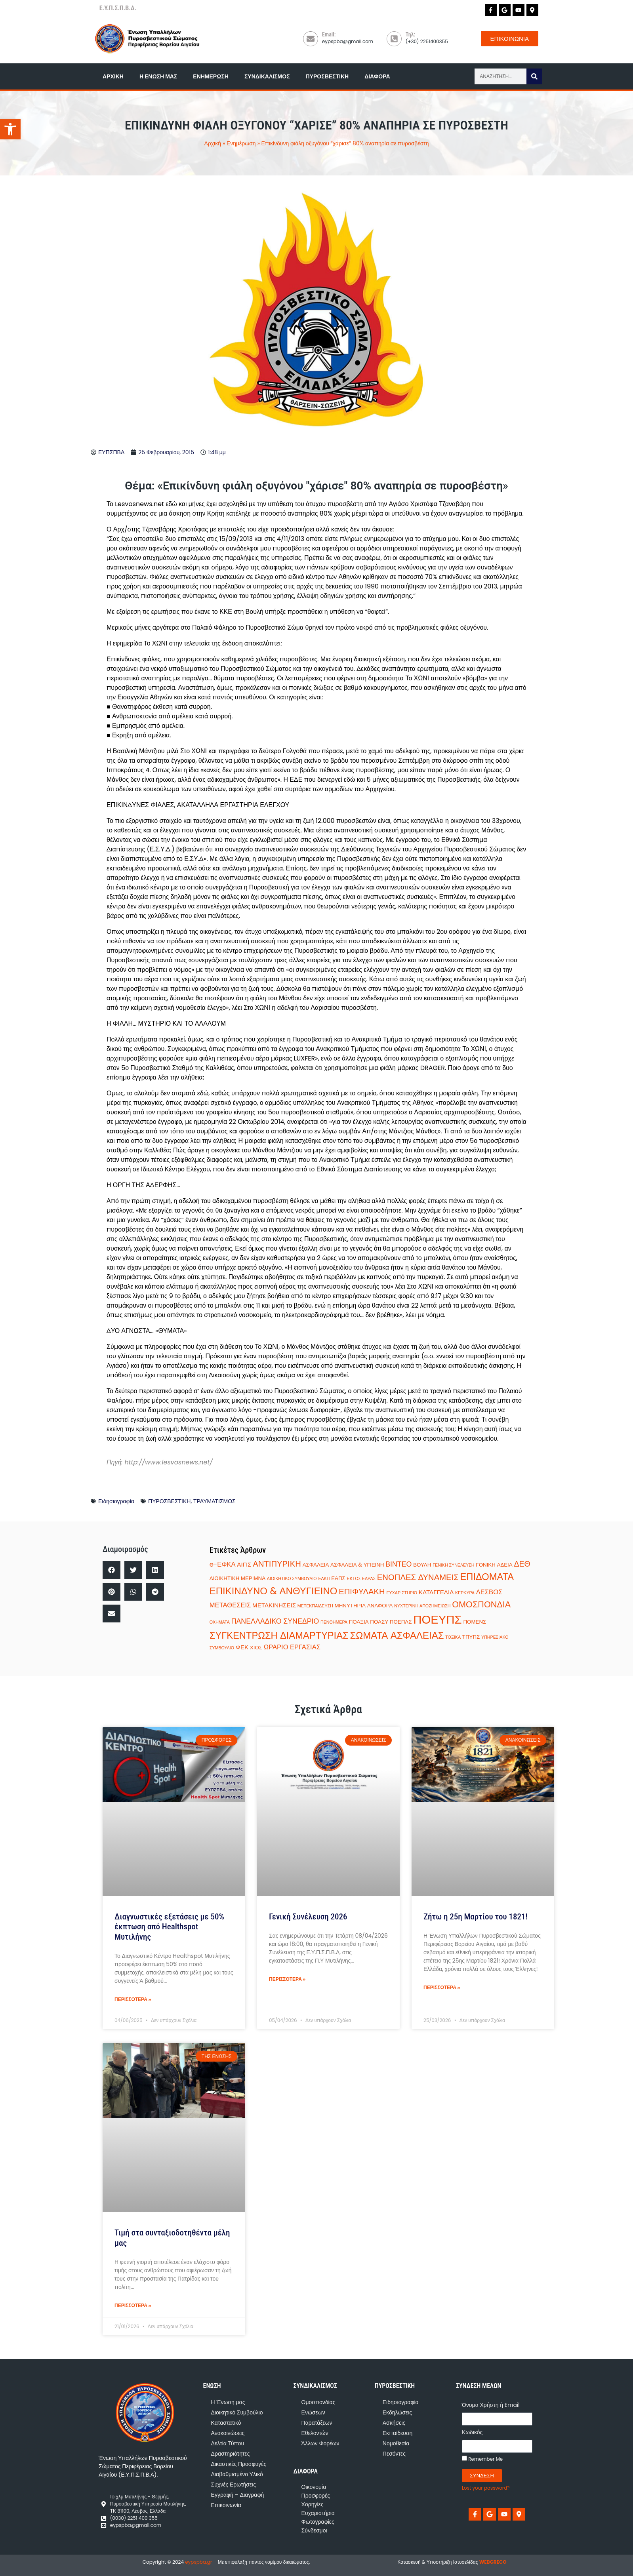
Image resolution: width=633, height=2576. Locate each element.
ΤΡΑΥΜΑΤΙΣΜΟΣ (214, 1501)
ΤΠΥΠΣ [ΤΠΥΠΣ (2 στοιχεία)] (471, 1637)
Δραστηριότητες (230, 2454)
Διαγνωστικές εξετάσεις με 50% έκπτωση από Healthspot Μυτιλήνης (169, 1926)
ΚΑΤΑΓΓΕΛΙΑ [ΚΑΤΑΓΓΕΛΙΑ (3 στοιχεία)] (436, 1592)
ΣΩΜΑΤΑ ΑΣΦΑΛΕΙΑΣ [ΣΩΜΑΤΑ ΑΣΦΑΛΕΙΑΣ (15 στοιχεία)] (397, 1635)
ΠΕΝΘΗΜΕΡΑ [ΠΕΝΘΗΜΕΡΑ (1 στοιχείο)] (333, 1622)
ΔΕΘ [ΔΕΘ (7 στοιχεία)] (522, 1563)
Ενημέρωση (211, 76)
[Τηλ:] (394, 38)
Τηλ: (410, 34)
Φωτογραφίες (317, 2522)
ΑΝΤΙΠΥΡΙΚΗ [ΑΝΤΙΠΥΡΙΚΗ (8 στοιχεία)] (277, 1563)
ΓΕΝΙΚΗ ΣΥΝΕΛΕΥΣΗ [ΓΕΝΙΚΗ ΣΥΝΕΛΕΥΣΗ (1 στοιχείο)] (453, 1565)
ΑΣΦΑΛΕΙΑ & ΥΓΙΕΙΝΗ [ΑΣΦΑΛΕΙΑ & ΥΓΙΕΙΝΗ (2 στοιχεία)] (357, 1565)
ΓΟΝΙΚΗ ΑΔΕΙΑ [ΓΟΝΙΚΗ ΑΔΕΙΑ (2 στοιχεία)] (494, 1565)
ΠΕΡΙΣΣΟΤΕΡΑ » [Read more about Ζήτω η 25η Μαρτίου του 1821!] (441, 1987)
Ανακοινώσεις (228, 2433)
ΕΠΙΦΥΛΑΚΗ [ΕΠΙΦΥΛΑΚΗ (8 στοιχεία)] (362, 1591)
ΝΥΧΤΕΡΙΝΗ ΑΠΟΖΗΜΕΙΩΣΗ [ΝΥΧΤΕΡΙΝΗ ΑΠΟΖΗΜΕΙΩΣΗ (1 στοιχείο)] (422, 1606)
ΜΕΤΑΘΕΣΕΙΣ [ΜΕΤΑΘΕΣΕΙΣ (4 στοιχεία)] (230, 1605)
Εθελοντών (314, 2433)
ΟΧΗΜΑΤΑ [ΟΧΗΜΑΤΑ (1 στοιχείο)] (220, 1622)
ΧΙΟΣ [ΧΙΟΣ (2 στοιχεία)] (256, 1647)
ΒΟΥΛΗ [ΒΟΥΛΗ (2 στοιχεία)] (422, 1565)
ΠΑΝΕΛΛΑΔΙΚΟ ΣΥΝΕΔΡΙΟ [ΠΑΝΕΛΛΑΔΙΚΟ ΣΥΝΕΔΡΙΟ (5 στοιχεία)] (275, 1621)
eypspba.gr (198, 2562)
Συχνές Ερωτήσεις (233, 2484)
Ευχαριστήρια (318, 2513)
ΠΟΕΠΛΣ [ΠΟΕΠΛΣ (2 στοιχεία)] (401, 1622)
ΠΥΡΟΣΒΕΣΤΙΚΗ (169, 1501)
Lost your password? (486, 2488)
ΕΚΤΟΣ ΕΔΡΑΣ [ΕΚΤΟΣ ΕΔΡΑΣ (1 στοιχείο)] (361, 1579)
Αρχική (113, 76)
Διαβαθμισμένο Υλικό (237, 2474)
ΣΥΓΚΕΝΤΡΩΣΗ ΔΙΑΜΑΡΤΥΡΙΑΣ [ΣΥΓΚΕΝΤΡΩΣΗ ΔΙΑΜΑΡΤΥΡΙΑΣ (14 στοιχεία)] (279, 1635)
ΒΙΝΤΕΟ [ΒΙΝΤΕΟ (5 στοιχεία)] (398, 1564)
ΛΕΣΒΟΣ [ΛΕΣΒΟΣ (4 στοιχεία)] (489, 1592)
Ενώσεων (313, 2412)
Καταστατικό (226, 2423)
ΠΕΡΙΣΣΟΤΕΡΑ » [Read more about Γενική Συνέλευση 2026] (287, 1979)
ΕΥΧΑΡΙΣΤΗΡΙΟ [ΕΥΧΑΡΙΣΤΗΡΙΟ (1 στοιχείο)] (402, 1593)
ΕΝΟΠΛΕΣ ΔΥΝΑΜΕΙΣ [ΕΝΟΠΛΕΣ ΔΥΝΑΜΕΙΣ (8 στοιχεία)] (418, 1577)
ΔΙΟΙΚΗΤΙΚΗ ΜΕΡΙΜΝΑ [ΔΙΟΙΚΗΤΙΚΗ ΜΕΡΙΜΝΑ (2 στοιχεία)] (237, 1578)
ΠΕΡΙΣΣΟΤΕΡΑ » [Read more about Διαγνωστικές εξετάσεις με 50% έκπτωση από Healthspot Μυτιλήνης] (132, 1999)
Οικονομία (313, 2487)
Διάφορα (377, 76)
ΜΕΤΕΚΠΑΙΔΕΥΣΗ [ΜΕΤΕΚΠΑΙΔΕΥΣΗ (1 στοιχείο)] (315, 1606)
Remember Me (482, 2459)
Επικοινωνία (226, 2505)
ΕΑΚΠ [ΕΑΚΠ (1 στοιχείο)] (324, 1579)
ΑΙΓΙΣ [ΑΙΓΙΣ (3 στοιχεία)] (244, 1564)
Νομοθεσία (396, 2443)
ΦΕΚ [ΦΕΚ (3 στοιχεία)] (242, 1647)
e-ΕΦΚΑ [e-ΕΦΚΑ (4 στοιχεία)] (223, 1564)
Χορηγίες (312, 2504)
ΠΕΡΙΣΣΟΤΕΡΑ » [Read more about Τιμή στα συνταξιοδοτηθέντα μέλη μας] (132, 2305)
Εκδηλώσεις (397, 2412)
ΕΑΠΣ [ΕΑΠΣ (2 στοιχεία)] (338, 1578)
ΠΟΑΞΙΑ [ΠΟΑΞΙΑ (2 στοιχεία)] (359, 1622)
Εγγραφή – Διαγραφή (237, 2495)
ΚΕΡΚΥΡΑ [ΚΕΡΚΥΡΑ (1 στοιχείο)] (465, 1593)
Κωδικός (472, 2432)
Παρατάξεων (316, 2423)
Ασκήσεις (394, 2423)
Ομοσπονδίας (318, 2402)
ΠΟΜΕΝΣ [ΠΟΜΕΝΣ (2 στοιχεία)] (474, 1622)
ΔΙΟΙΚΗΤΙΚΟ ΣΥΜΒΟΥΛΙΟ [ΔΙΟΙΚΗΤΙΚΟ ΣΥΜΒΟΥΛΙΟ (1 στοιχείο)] (292, 1579)
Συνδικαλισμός (267, 76)
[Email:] (310, 38)
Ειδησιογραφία (116, 1501)
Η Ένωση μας (158, 76)
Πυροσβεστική (327, 76)
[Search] (534, 76)
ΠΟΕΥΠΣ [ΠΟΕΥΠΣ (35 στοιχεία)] (437, 1619)
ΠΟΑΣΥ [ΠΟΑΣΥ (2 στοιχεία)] (379, 1622)
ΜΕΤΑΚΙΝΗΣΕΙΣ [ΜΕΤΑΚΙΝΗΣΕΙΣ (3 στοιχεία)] (274, 1605)
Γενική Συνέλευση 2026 (308, 1916)
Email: (329, 34)
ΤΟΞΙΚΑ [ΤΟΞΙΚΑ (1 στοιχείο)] (453, 1637)
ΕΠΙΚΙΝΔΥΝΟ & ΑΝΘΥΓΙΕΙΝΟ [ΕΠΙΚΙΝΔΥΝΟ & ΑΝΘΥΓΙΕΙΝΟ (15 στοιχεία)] (273, 1590)
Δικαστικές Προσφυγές (239, 2464)
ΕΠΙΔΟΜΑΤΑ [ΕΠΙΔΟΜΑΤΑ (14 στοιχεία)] (487, 1576)
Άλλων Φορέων (320, 2443)
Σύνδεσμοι (314, 2530)
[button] (111, 1570)
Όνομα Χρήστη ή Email (491, 2405)
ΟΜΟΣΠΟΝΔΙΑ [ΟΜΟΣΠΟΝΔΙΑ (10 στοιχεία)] (481, 1604)
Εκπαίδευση (398, 2433)
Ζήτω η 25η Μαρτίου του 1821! (475, 1916)
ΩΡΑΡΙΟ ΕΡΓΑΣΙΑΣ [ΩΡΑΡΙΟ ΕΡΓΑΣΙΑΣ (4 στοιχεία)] (292, 1647)
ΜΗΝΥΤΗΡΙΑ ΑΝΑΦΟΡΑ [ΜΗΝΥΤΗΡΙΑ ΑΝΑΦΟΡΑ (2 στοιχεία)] (364, 1605)
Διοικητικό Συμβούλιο (237, 2412)
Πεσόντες (394, 2454)
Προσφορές (315, 2496)
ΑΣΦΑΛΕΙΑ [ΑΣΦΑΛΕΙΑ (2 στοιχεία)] (316, 1565)
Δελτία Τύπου (227, 2443)
